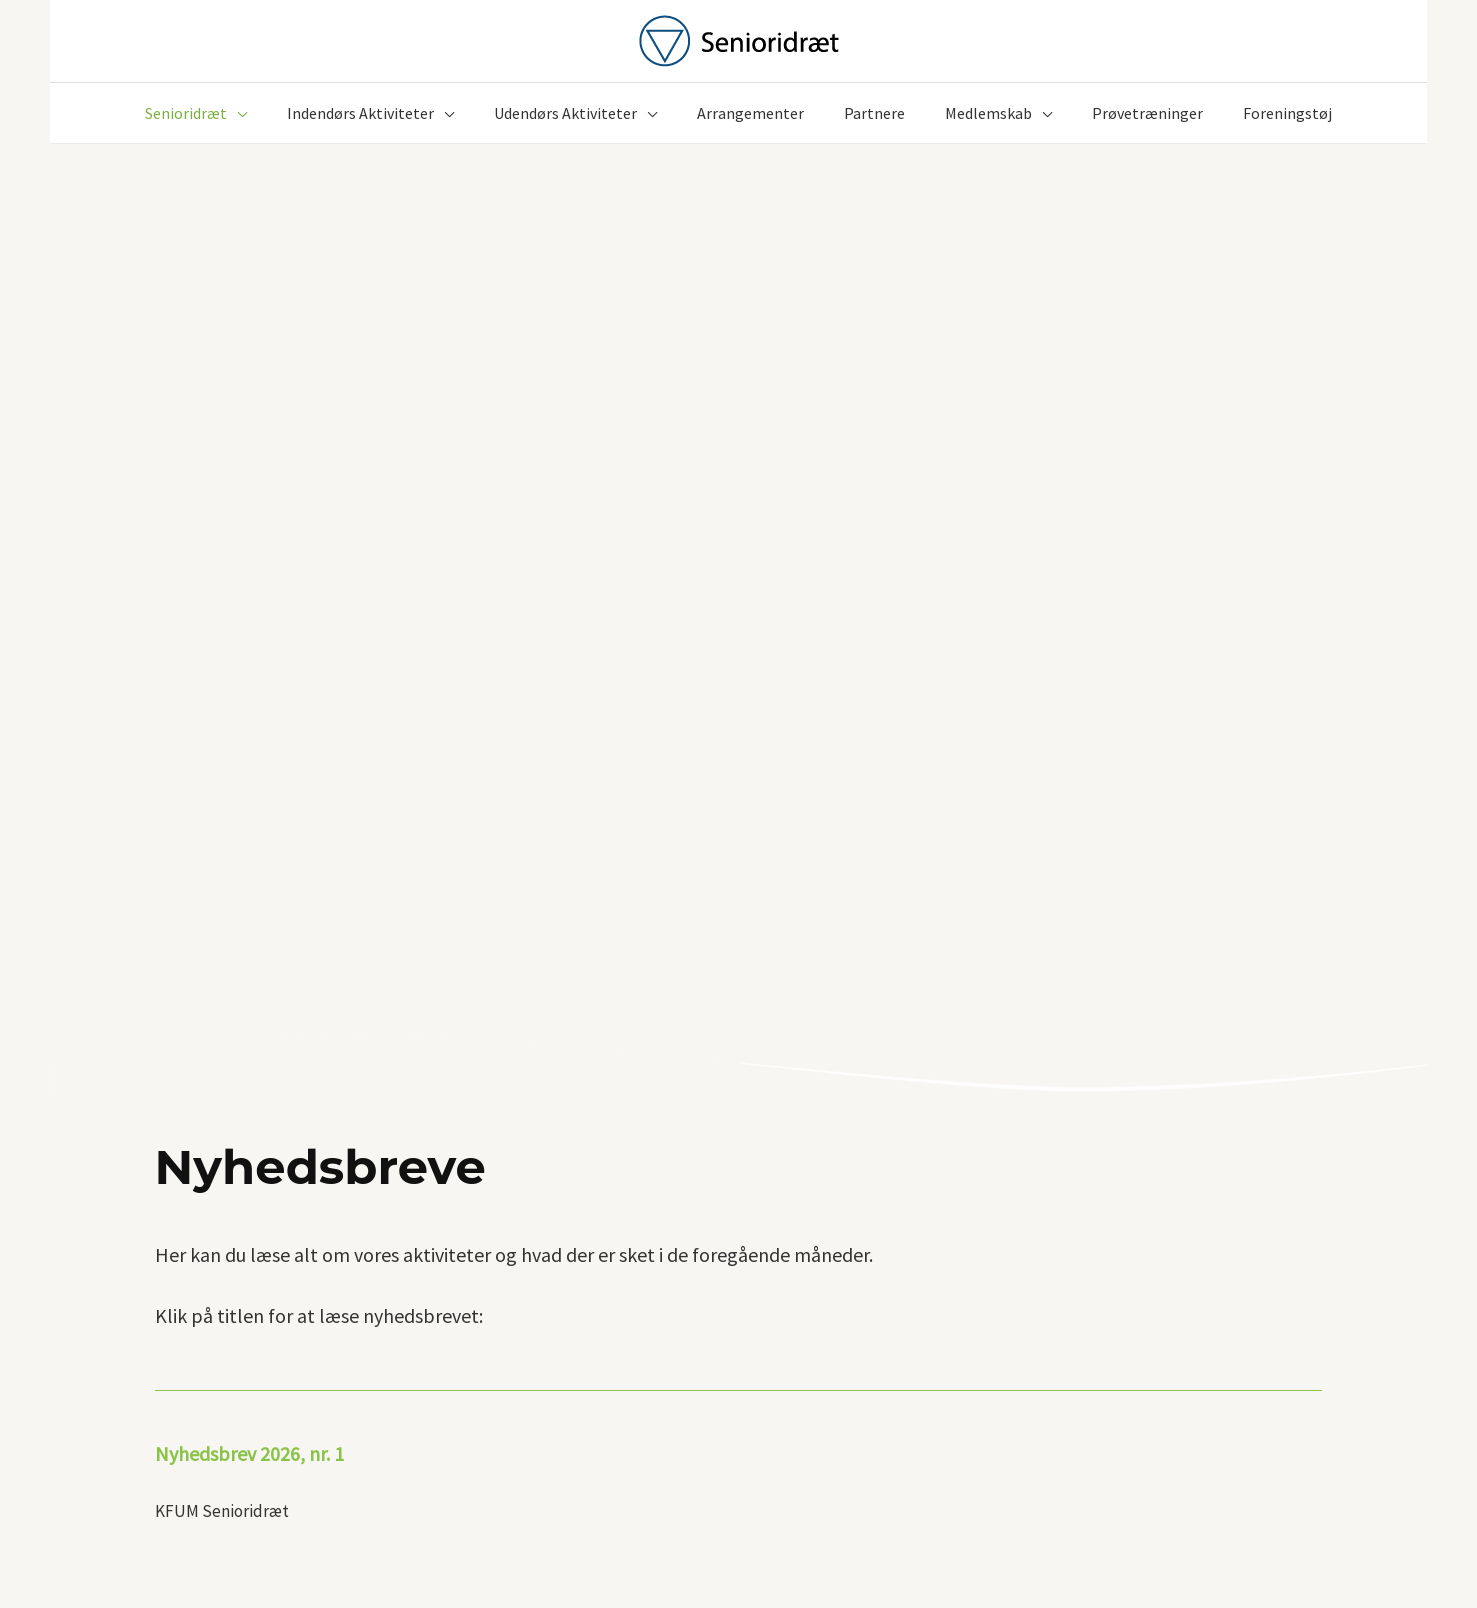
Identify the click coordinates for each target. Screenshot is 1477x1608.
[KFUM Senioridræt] (739, 39)
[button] (237, 113)
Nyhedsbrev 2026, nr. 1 (249, 1453)
